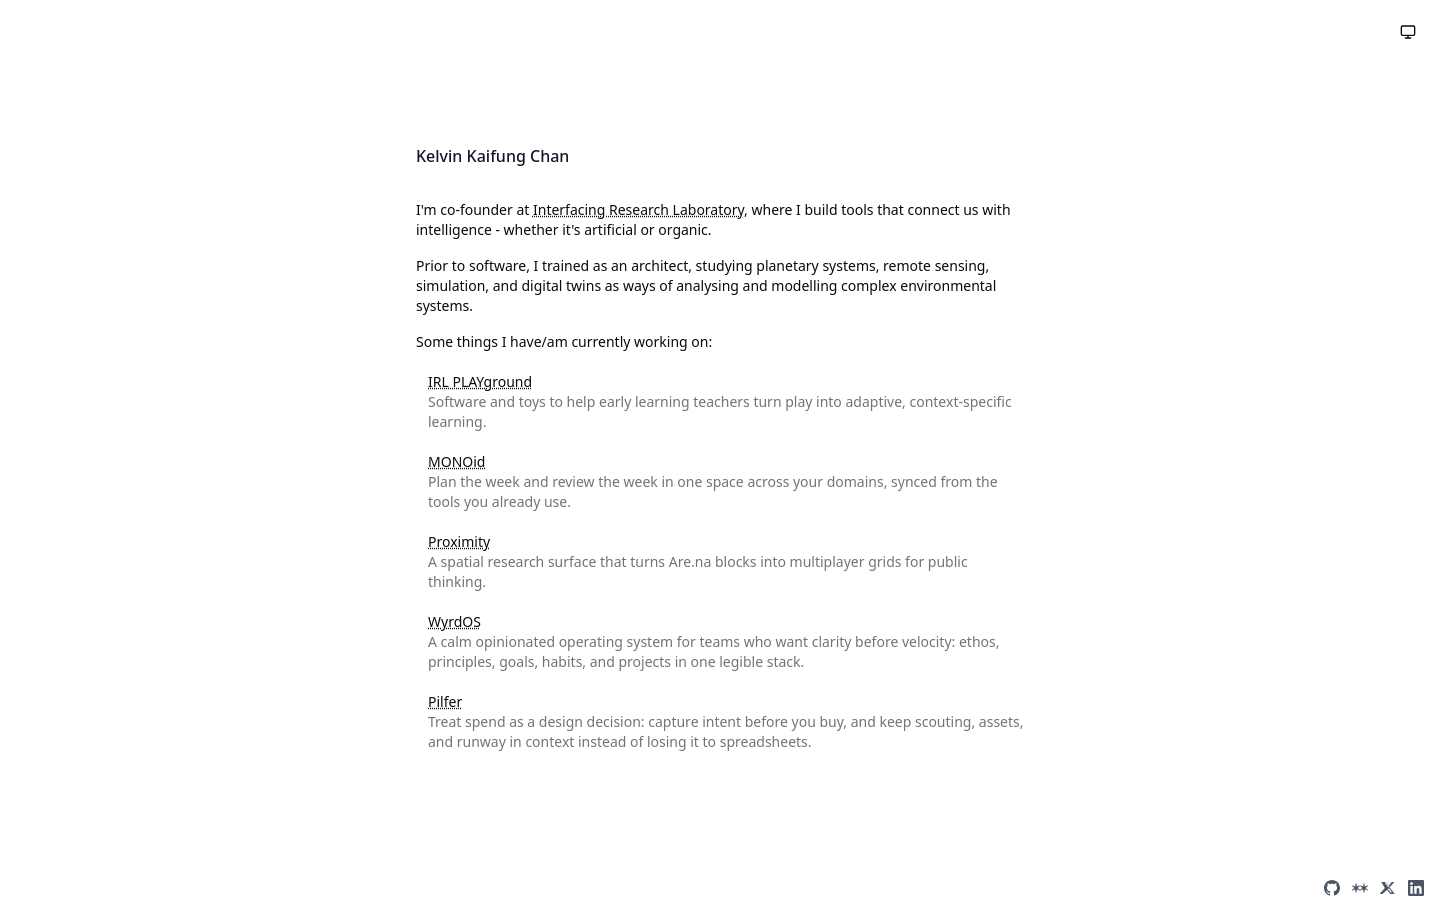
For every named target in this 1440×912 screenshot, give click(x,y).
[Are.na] (1360, 888)
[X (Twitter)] (1388, 888)
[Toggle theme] (1408, 32)
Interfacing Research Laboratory (638, 209)
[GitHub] (1332, 888)
